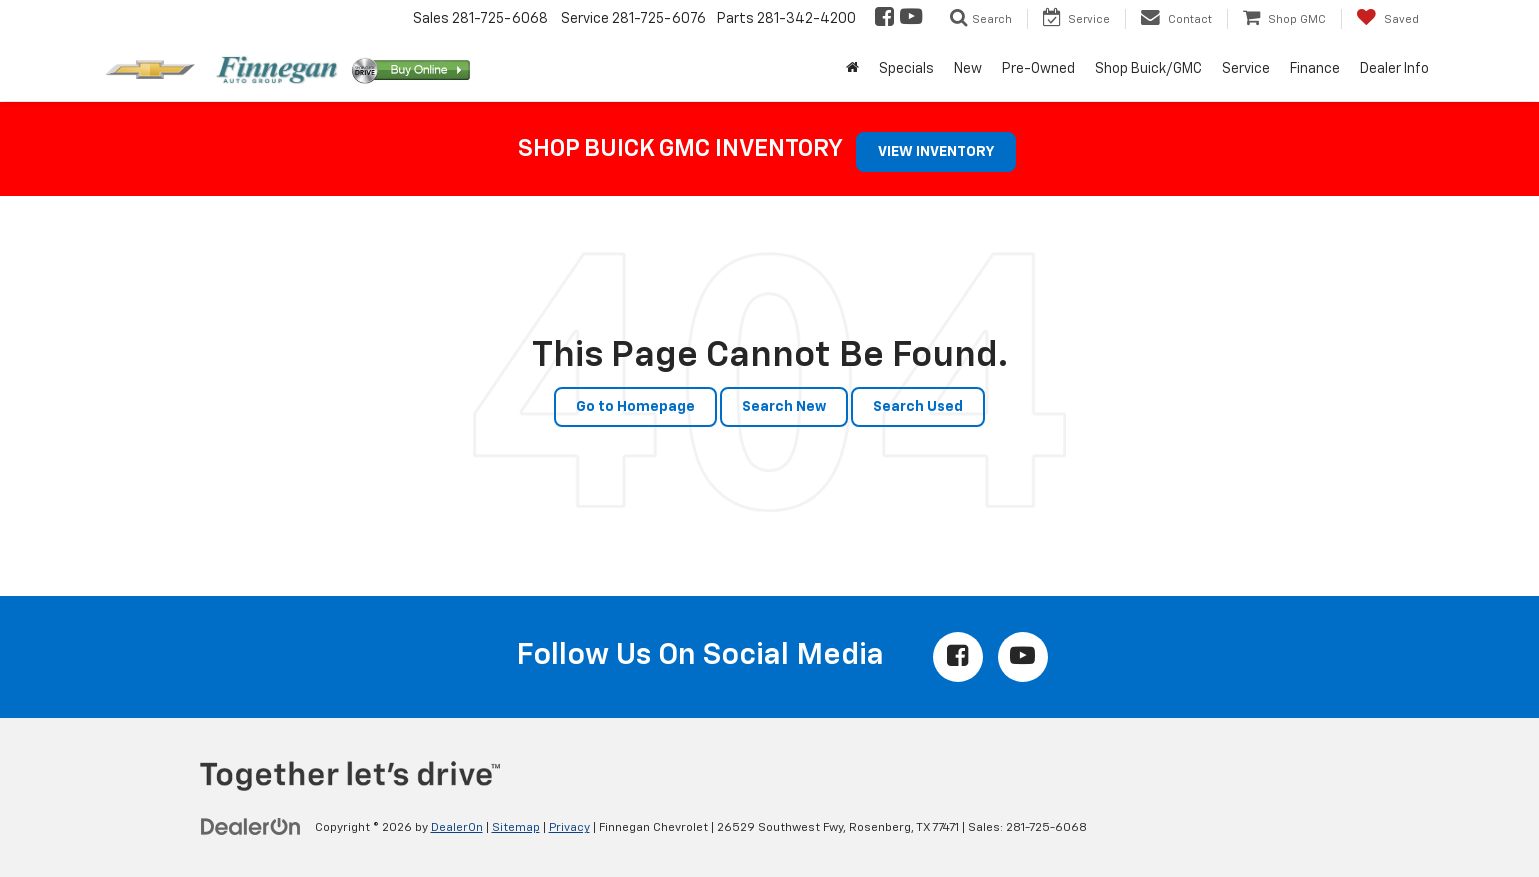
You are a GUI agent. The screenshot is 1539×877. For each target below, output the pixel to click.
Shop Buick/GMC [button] (1148, 69)
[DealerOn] (251, 827)
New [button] (968, 69)
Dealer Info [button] (1394, 69)
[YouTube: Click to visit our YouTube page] (909, 19)
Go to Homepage (635, 407)
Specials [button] (906, 69)
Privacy (569, 828)
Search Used (918, 407)
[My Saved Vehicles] (1387, 19)
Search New (784, 407)
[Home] (852, 69)
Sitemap (516, 828)
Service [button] (1246, 69)
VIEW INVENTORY (936, 152)
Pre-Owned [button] (1038, 69)
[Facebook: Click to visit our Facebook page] (883, 19)
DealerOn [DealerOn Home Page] (457, 828)
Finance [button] (1315, 69)
